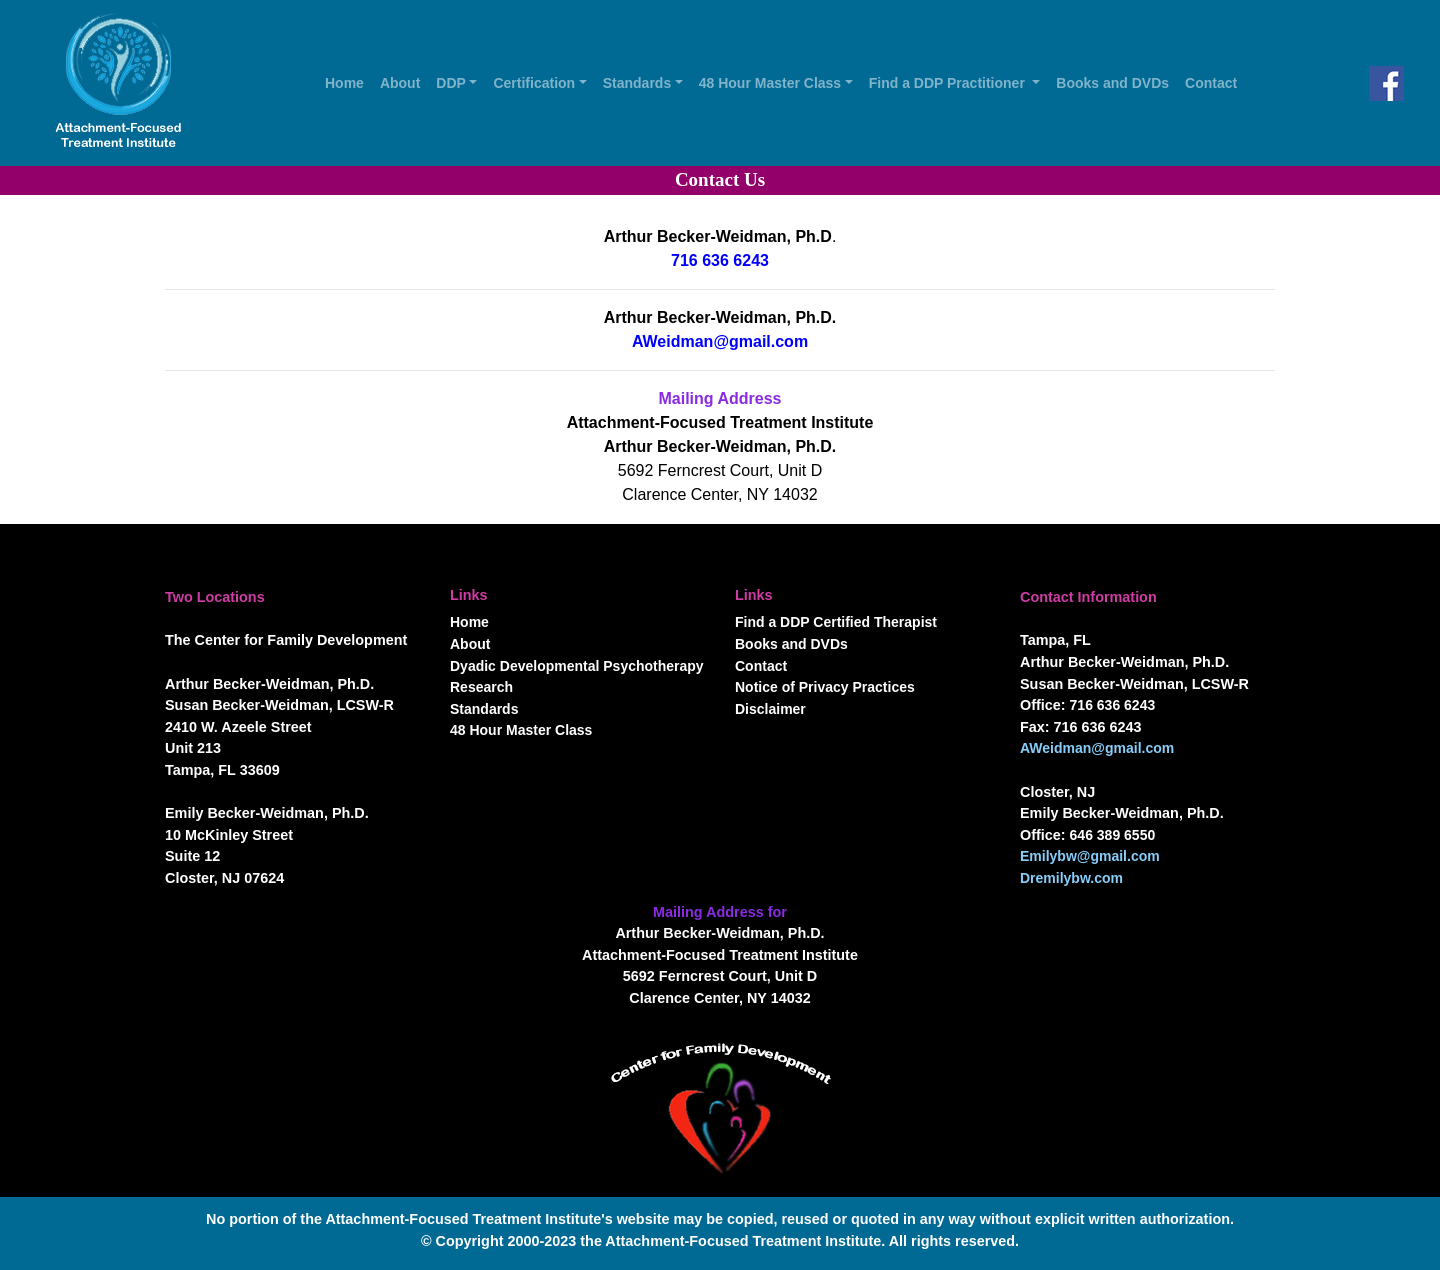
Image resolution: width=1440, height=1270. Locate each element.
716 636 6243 (720, 260)
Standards (484, 709)
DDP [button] (451, 83)
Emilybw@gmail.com (1090, 856)
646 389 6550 (1113, 835)
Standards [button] (637, 83)
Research (481, 687)
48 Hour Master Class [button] (770, 83)
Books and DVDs (1116, 81)
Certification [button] (534, 83)
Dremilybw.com (1071, 878)
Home (348, 81)
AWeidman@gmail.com (720, 341)
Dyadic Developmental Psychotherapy (577, 666)
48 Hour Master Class (521, 730)
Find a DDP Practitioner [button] (949, 83)
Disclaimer (770, 709)
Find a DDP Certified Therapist (836, 622)
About (404, 81)
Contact (1215, 81)
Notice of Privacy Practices (825, 687)
